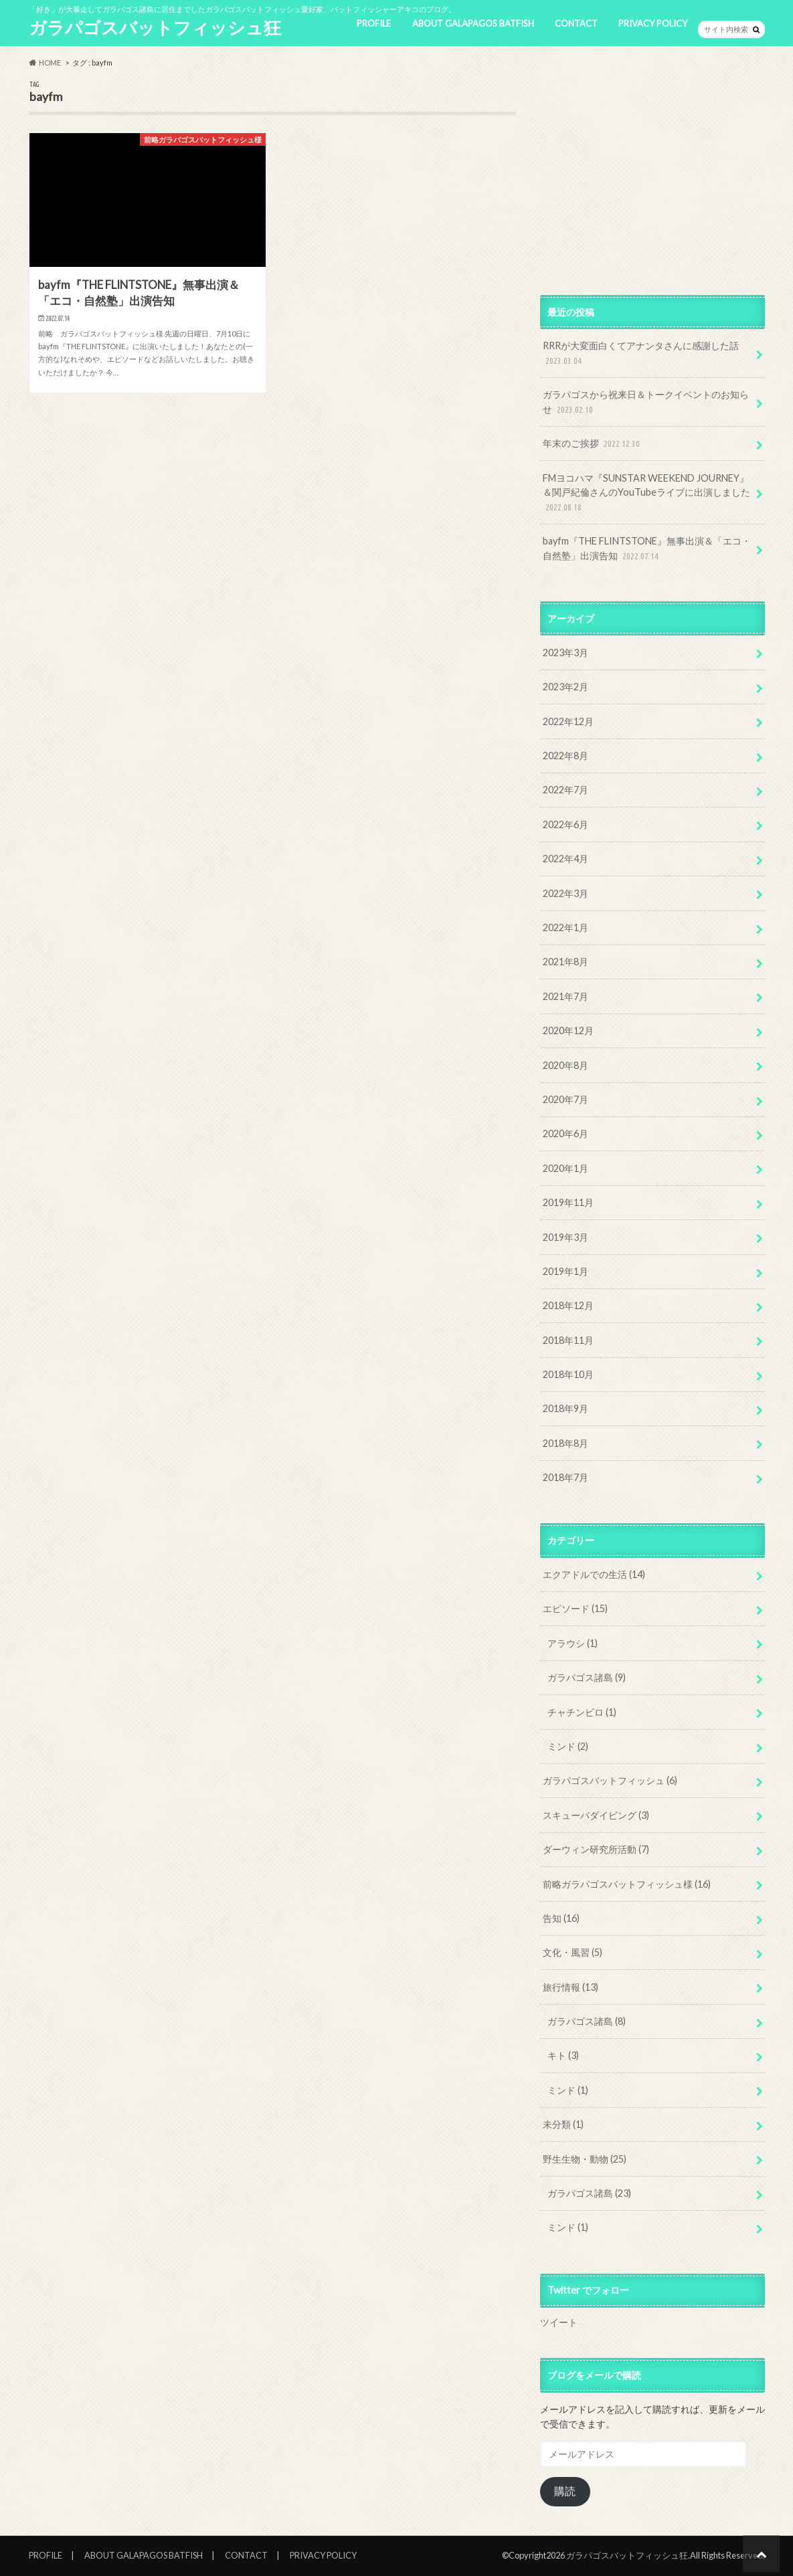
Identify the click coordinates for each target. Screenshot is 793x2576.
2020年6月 (565, 1133)
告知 (561, 1918)
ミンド (567, 1746)
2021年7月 (565, 996)
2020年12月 (568, 1030)
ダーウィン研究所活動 (596, 1849)
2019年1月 (565, 1271)
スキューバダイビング (596, 1815)
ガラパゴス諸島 (586, 1677)
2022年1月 (565, 927)
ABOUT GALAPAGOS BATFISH (473, 23)
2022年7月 (565, 789)
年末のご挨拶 (592, 443)
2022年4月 (565, 858)
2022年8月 (565, 755)
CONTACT (576, 23)
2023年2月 (565, 686)
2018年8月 (565, 1443)
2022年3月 (565, 893)
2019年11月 (568, 1202)
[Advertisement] (652, 174)
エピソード (575, 1608)
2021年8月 (565, 961)
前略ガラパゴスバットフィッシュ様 (627, 1884)
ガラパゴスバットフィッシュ (610, 1780)
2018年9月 (565, 1408)
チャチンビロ (581, 1712)
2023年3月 (565, 652)
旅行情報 (570, 1987)
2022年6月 (565, 824)
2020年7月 (565, 1099)
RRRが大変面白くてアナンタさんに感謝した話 (641, 353)
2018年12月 (568, 1305)
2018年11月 (568, 1340)
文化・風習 (572, 1952)
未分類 (563, 2124)
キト (563, 2055)
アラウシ (572, 1643)
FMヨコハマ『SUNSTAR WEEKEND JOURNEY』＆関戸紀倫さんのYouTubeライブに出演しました (646, 493)
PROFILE (374, 23)
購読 (565, 2490)
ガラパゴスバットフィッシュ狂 (155, 27)
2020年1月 (565, 1168)
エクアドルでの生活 (594, 1574)
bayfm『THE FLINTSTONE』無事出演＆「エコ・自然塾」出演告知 (647, 549)
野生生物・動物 (584, 2159)
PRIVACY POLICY (652, 23)
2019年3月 (565, 1237)
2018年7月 (565, 1477)
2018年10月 (568, 1374)
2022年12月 (568, 721)
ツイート (559, 2322)
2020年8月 (565, 1065)
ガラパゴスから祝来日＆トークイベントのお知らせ (646, 402)
